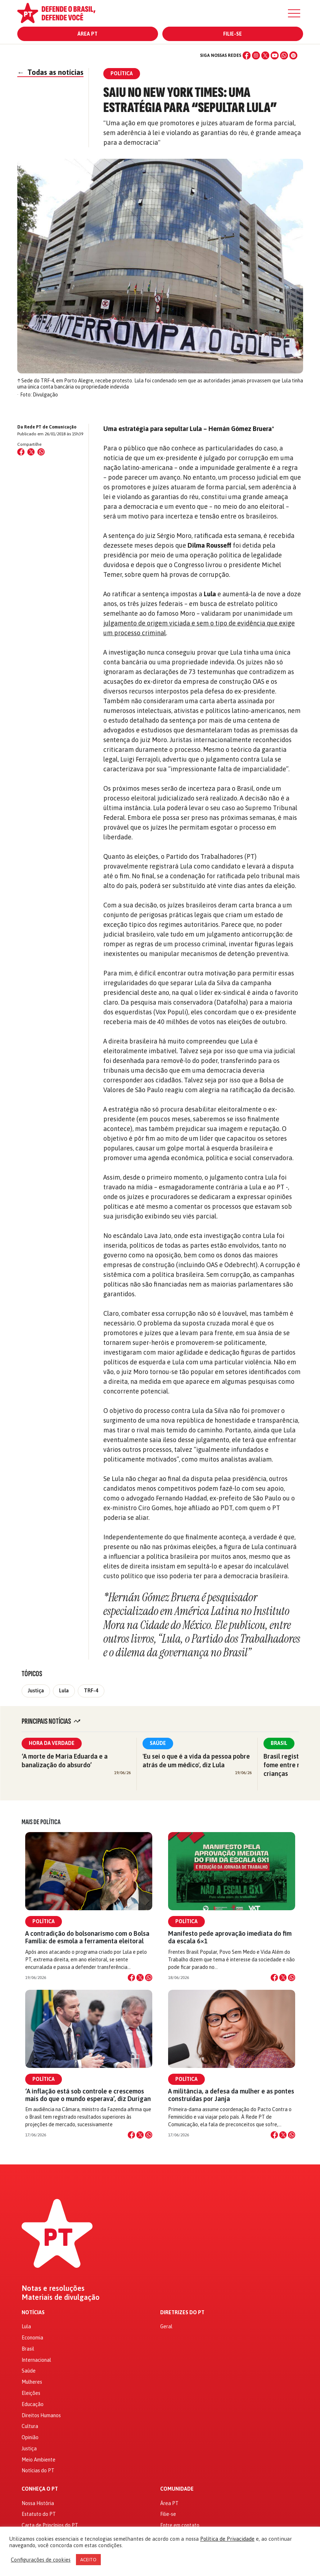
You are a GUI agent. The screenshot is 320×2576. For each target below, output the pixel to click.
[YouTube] (275, 55)
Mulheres (32, 2382)
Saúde (158, 1743)
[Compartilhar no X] (140, 1977)
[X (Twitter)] (265, 55)
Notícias (33, 2312)
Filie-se (232, 34)
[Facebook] (247, 55)
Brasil (279, 1743)
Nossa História (38, 2503)
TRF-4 (91, 1690)
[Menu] (294, 13)
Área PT (87, 34)
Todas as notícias (50, 72)
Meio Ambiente (38, 2460)
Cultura (30, 2426)
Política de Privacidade (227, 2539)
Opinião (30, 2437)
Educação (33, 2404)
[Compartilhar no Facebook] (20, 451)
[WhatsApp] (284, 55)
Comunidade (177, 2489)
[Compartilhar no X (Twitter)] (31, 451)
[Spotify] (293, 55)
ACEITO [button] (88, 2559)
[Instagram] (256, 55)
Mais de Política (41, 1822)
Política (43, 1921)
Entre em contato (179, 2525)
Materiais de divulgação (61, 2297)
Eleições (31, 2393)
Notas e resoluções (53, 2288)
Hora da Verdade (52, 1743)
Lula (64, 1690)
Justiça (36, 1690)
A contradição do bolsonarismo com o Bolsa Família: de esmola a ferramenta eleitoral (87, 1937)
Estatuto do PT (39, 2514)
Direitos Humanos (41, 2415)
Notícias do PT (38, 2470)
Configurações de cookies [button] (41, 2560)
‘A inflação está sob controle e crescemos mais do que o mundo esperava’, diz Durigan (88, 2094)
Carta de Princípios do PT (50, 2525)
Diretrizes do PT (182, 2312)
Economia (32, 2338)
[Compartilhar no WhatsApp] (41, 451)
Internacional (36, 2360)
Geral (166, 2326)
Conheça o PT (40, 2489)
